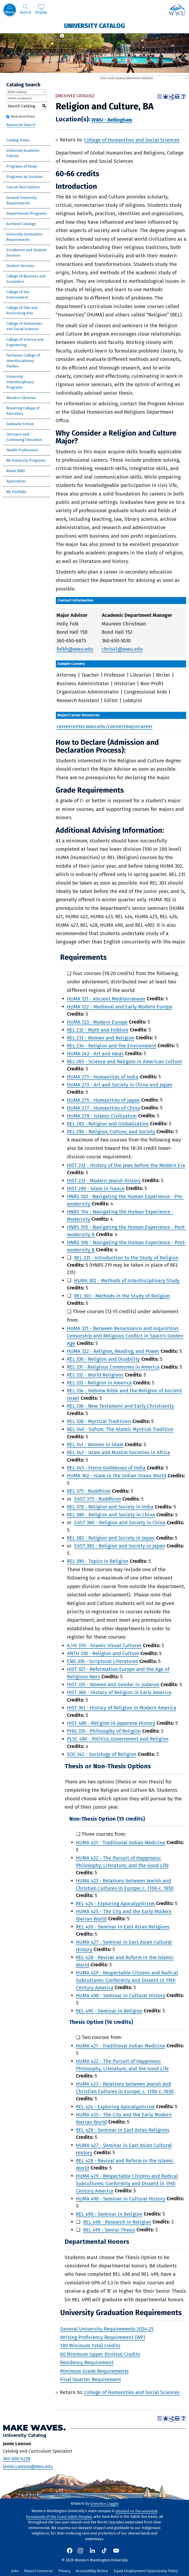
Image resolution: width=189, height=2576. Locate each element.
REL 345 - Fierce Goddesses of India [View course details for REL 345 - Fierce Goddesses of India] (106, 1468)
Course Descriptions (23, 187)
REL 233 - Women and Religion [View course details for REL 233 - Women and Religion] (100, 1038)
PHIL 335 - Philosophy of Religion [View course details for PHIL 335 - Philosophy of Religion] (104, 1731)
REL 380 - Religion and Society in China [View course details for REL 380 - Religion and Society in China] (111, 1515)
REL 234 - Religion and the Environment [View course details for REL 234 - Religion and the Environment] (111, 1045)
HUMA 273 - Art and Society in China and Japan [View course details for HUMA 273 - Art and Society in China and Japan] (119, 1085)
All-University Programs (26, 460)
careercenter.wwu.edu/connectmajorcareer (105, 726)
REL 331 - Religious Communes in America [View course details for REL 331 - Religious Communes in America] (113, 1367)
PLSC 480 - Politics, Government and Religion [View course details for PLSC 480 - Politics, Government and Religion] (118, 1739)
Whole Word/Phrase (23, 116)
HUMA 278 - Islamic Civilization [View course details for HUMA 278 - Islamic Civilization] (102, 1116)
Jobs (14, 2571)
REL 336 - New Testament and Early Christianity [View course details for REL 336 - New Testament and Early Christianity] (120, 1406)
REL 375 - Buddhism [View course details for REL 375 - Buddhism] (89, 1491)
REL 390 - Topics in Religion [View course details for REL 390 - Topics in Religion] (97, 1561)
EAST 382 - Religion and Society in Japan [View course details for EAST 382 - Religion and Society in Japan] (119, 1546)
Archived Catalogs (21, 224)
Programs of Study (21, 166)
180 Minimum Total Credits (90, 2346)
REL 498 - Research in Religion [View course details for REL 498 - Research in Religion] (117, 2222)
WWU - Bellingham (111, 120)
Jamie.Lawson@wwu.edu (28, 2466)
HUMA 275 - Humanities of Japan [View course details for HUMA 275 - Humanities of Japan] (103, 1100)
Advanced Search (20, 125)
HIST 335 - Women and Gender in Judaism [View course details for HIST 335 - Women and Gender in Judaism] (113, 1684)
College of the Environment (17, 295)
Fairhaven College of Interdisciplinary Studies (23, 360)
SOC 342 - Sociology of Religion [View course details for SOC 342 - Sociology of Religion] (101, 1754)
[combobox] (144, 78)
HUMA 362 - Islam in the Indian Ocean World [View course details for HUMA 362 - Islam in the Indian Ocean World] (116, 1476)
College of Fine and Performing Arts (22, 310)
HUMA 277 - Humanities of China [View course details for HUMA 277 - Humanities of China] (103, 1108)
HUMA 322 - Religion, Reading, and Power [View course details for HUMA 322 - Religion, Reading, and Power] (113, 1351)
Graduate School (20, 424)
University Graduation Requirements (24, 237)
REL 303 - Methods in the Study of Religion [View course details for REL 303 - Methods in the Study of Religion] (122, 1296)
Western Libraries (21, 398)
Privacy (64, 2571)
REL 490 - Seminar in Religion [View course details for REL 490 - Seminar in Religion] (109, 2011)
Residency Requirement (87, 2362)
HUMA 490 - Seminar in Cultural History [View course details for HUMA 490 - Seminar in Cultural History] (120, 1995)
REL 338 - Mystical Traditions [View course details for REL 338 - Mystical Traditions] (99, 1421)
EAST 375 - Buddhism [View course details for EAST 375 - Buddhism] (97, 1499)
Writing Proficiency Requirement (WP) (102, 2337)
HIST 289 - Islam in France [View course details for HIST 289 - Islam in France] (95, 1188)
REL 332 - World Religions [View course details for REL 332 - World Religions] (95, 1375)
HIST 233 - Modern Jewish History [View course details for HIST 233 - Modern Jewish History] (104, 1180)
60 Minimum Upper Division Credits (100, 2354)
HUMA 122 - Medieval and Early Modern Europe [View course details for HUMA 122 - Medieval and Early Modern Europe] (119, 1006)
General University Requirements (21, 200)
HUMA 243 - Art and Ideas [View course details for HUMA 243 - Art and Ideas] (95, 1053)
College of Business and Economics (26, 279)
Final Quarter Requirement (90, 2379)
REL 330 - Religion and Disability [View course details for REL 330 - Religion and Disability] (103, 1359)
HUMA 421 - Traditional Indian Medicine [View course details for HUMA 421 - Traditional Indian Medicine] (120, 1842)
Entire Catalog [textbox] (17, 92)
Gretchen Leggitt (104, 2503)
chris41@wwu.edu (122, 649)
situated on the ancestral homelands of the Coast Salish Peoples (91, 2514)
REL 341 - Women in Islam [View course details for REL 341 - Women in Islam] (95, 1444)
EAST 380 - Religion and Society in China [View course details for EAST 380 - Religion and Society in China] (119, 1523)
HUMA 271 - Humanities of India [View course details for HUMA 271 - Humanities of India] (102, 1077)
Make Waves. (34, 2428)
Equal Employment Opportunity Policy (146, 2571)
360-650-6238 (16, 2458)
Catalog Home (17, 140)
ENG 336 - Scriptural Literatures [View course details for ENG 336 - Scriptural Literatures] (102, 1661)
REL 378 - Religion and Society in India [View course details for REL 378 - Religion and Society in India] (110, 1507)
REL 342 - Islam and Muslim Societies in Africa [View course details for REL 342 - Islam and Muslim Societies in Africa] (118, 1452)
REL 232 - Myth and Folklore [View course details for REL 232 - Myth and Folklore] (97, 1030)
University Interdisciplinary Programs (20, 382)
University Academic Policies (23, 153)
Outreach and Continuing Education (24, 437)
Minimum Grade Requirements (94, 2371)
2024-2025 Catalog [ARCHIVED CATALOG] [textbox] (126, 78)
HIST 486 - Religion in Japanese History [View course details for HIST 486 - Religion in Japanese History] (111, 1723)
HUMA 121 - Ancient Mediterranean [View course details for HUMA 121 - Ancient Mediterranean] (106, 999)
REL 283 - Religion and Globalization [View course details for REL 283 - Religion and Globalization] (108, 1124)
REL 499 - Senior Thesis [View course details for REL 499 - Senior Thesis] (109, 2230)
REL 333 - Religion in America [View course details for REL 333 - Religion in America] (99, 1383)
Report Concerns (38, 2571)
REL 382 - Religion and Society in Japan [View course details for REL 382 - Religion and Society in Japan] (111, 1538)
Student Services (20, 266)
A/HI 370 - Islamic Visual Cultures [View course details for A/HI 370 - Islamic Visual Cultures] (104, 1645)
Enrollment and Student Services (26, 253)
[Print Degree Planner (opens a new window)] (159, 96)
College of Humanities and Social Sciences (24, 326)
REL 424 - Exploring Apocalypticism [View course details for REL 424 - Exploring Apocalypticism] (115, 1903)
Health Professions (22, 450)
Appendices (16, 481)
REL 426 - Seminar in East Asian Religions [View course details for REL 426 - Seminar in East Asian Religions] (122, 1926)
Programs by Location (24, 177)
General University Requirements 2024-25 (106, 2329)
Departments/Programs (26, 213)
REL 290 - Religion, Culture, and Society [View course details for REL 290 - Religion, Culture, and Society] (111, 1131)
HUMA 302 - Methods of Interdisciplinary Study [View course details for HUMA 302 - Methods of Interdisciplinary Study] (127, 1280)
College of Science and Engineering (25, 342)
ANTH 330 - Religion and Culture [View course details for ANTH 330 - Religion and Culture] (103, 1653)
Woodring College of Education (22, 411)
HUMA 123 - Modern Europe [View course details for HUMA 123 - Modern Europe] (97, 1022)
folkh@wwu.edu (75, 649)
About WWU (15, 471)
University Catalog (94, 25)
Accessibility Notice (92, 2571)
